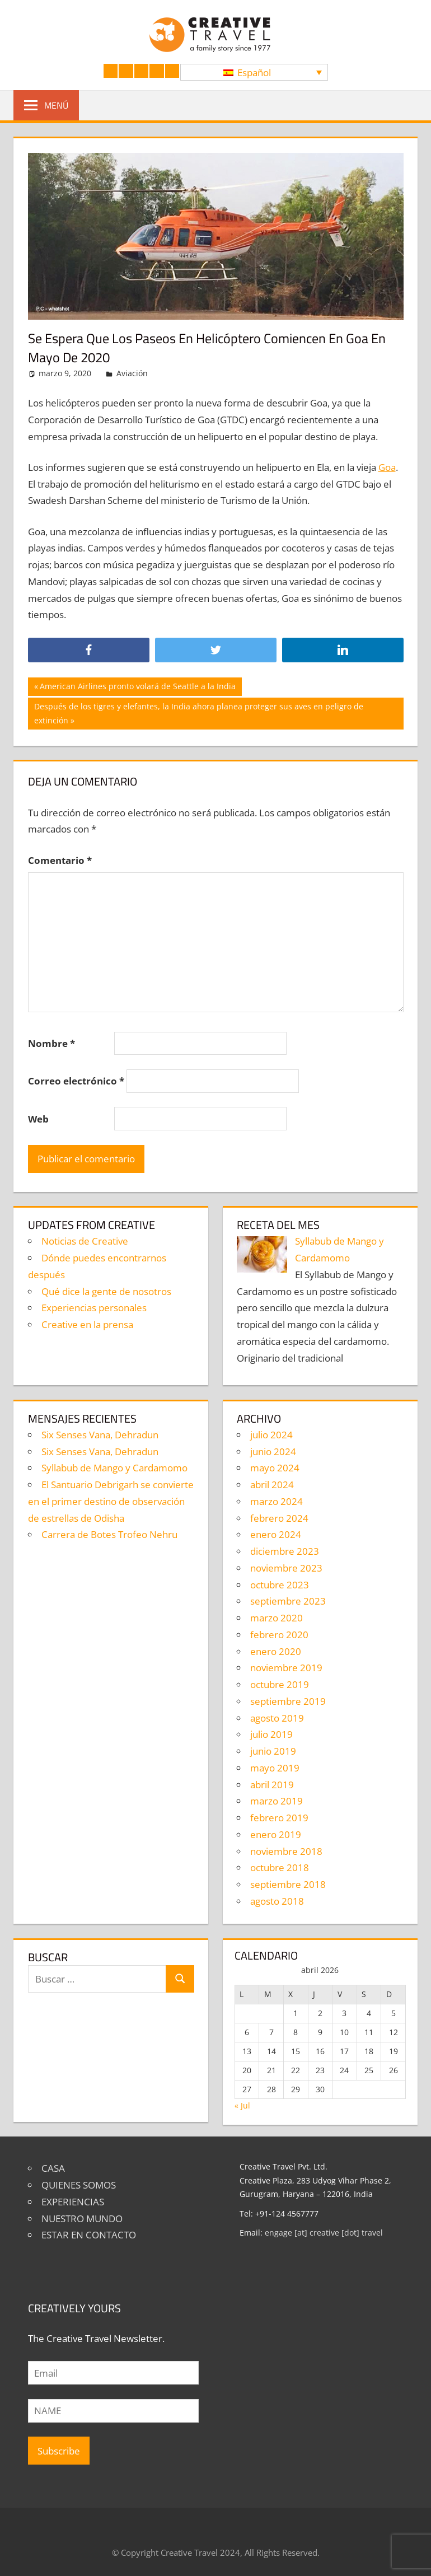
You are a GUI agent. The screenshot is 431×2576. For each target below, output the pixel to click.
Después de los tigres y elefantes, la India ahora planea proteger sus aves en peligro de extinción (198, 712)
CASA (53, 2168)
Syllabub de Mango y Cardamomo (114, 1467)
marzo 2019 (276, 1800)
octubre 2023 (279, 1584)
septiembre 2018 (288, 1884)
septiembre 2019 (288, 1701)
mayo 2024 (274, 1467)
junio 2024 (273, 1451)
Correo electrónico (76, 1080)
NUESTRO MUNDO (82, 2218)
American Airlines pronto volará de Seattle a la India (137, 687)
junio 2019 (273, 1751)
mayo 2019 (274, 1767)
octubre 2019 (279, 1684)
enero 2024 (275, 1534)
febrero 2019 (279, 1817)
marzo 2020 (276, 1617)
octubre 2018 (279, 1867)
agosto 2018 (277, 1901)
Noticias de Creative (84, 1241)
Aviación (132, 373)
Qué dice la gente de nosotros (106, 1291)
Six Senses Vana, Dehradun (99, 1434)
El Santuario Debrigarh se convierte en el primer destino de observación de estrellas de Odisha (111, 1501)
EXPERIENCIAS (72, 2201)
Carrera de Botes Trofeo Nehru (109, 1534)
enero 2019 (275, 1834)
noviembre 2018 (286, 1851)
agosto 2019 (277, 1718)
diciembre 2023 (284, 1551)
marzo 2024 (276, 1501)
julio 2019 (271, 1734)
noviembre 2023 (286, 1568)
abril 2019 (272, 1784)
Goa (387, 467)
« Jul (242, 2105)
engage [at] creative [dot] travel (324, 2232)
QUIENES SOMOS (78, 2184)
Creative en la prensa (87, 1324)
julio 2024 (271, 1434)
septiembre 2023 (288, 1601)
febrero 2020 (279, 1634)
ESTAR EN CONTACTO (88, 2234)
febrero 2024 (279, 1518)
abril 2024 (272, 1484)
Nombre (51, 1043)
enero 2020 (275, 1651)
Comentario (60, 860)
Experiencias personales (94, 1307)
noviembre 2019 (286, 1667)
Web (38, 1118)
